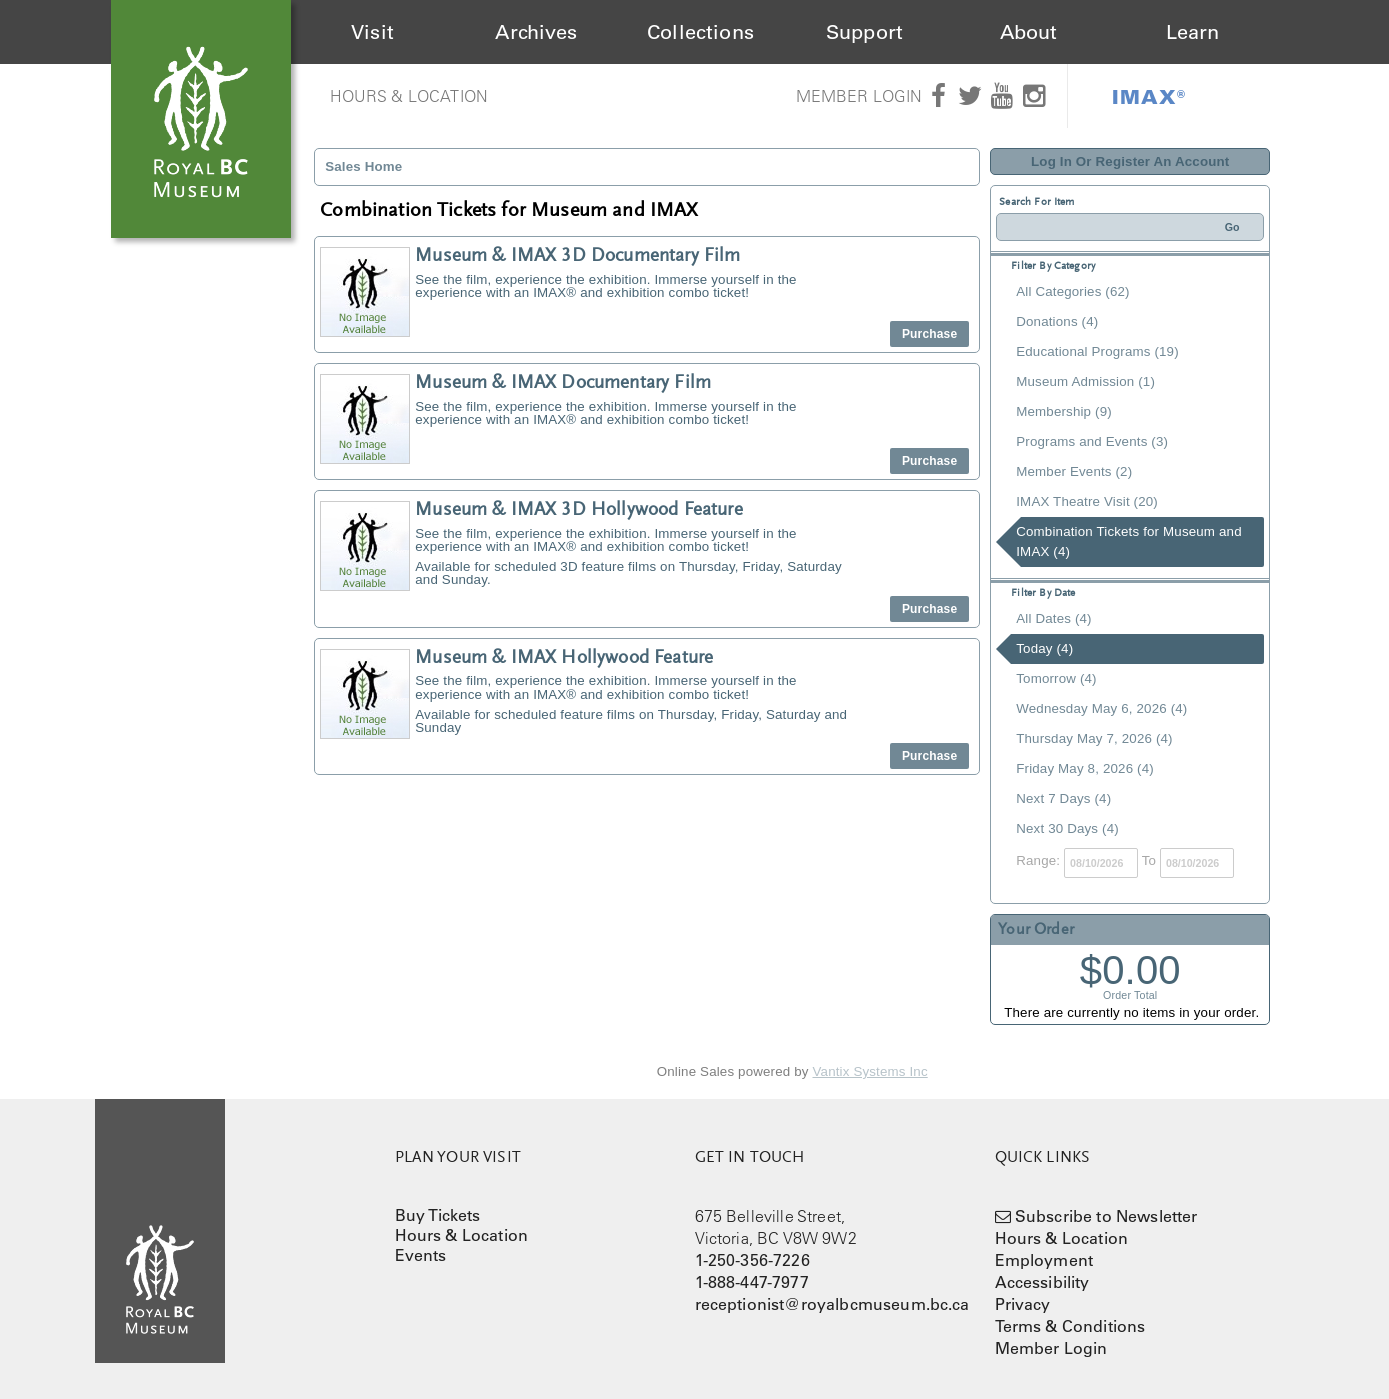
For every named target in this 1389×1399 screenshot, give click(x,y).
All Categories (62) (1072, 291)
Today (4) (1044, 648)
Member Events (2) (1074, 471)
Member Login (859, 96)
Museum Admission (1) (1085, 381)
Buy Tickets (438, 1215)
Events (421, 1255)
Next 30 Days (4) (1067, 828)
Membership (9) (1064, 411)
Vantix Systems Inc (870, 1071)
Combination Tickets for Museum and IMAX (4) (1128, 541)
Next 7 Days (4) (1063, 798)
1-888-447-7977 (752, 1282)
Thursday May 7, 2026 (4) (1094, 738)
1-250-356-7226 (752, 1260)
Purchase (929, 334)
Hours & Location (409, 96)
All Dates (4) (1053, 618)
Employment (1044, 1260)
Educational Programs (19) (1097, 351)
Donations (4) (1057, 321)
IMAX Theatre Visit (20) (1087, 501)
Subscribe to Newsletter (1106, 1216)
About (1029, 32)
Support (864, 32)
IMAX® (1149, 96)
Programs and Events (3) (1092, 441)
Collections (700, 32)
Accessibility (1042, 1282)
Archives (536, 32)
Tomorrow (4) (1056, 678)
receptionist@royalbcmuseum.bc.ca (832, 1304)
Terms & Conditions (1070, 1326)
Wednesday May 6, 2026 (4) (1101, 708)
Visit (372, 32)
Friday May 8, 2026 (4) (1085, 768)
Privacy (1023, 1304)
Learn (1193, 32)
